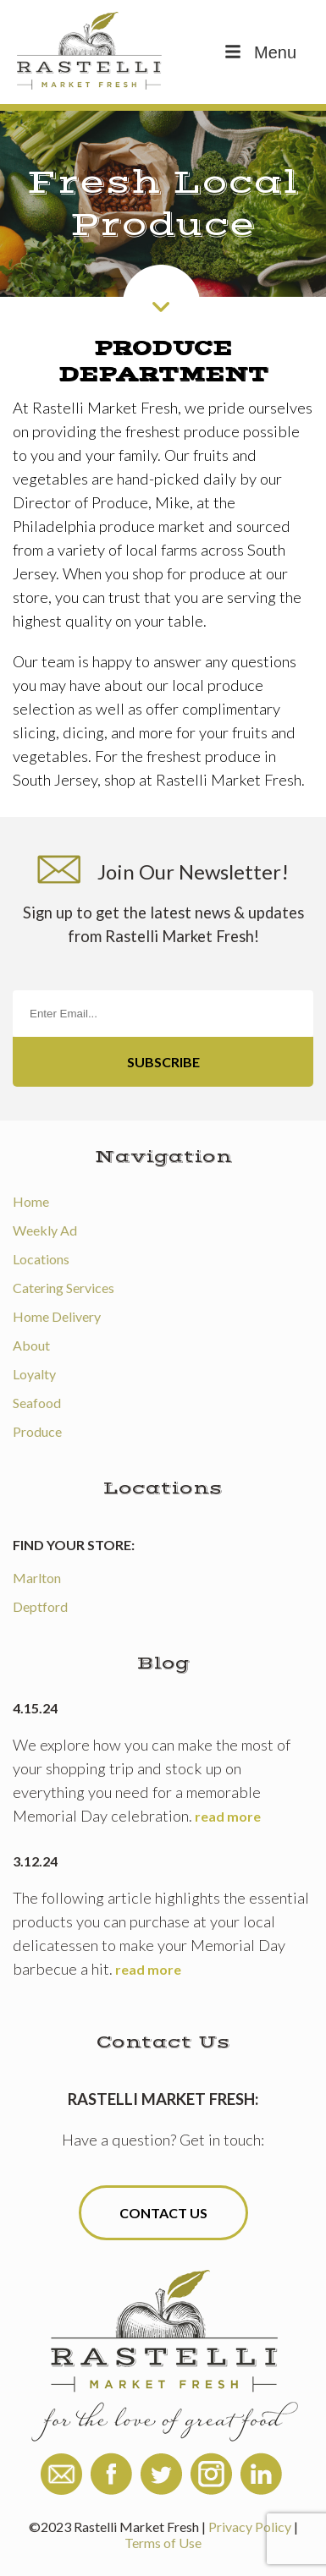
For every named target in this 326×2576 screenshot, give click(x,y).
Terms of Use (163, 2543)
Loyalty (34, 1374)
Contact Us (163, 2213)
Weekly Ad (45, 1230)
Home (31, 1201)
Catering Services (63, 1288)
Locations (41, 1259)
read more (228, 1816)
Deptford (40, 1606)
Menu (259, 52)
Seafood (37, 1403)
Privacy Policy (249, 2526)
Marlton (37, 1578)
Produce (37, 1431)
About (31, 1345)
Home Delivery (57, 1316)
